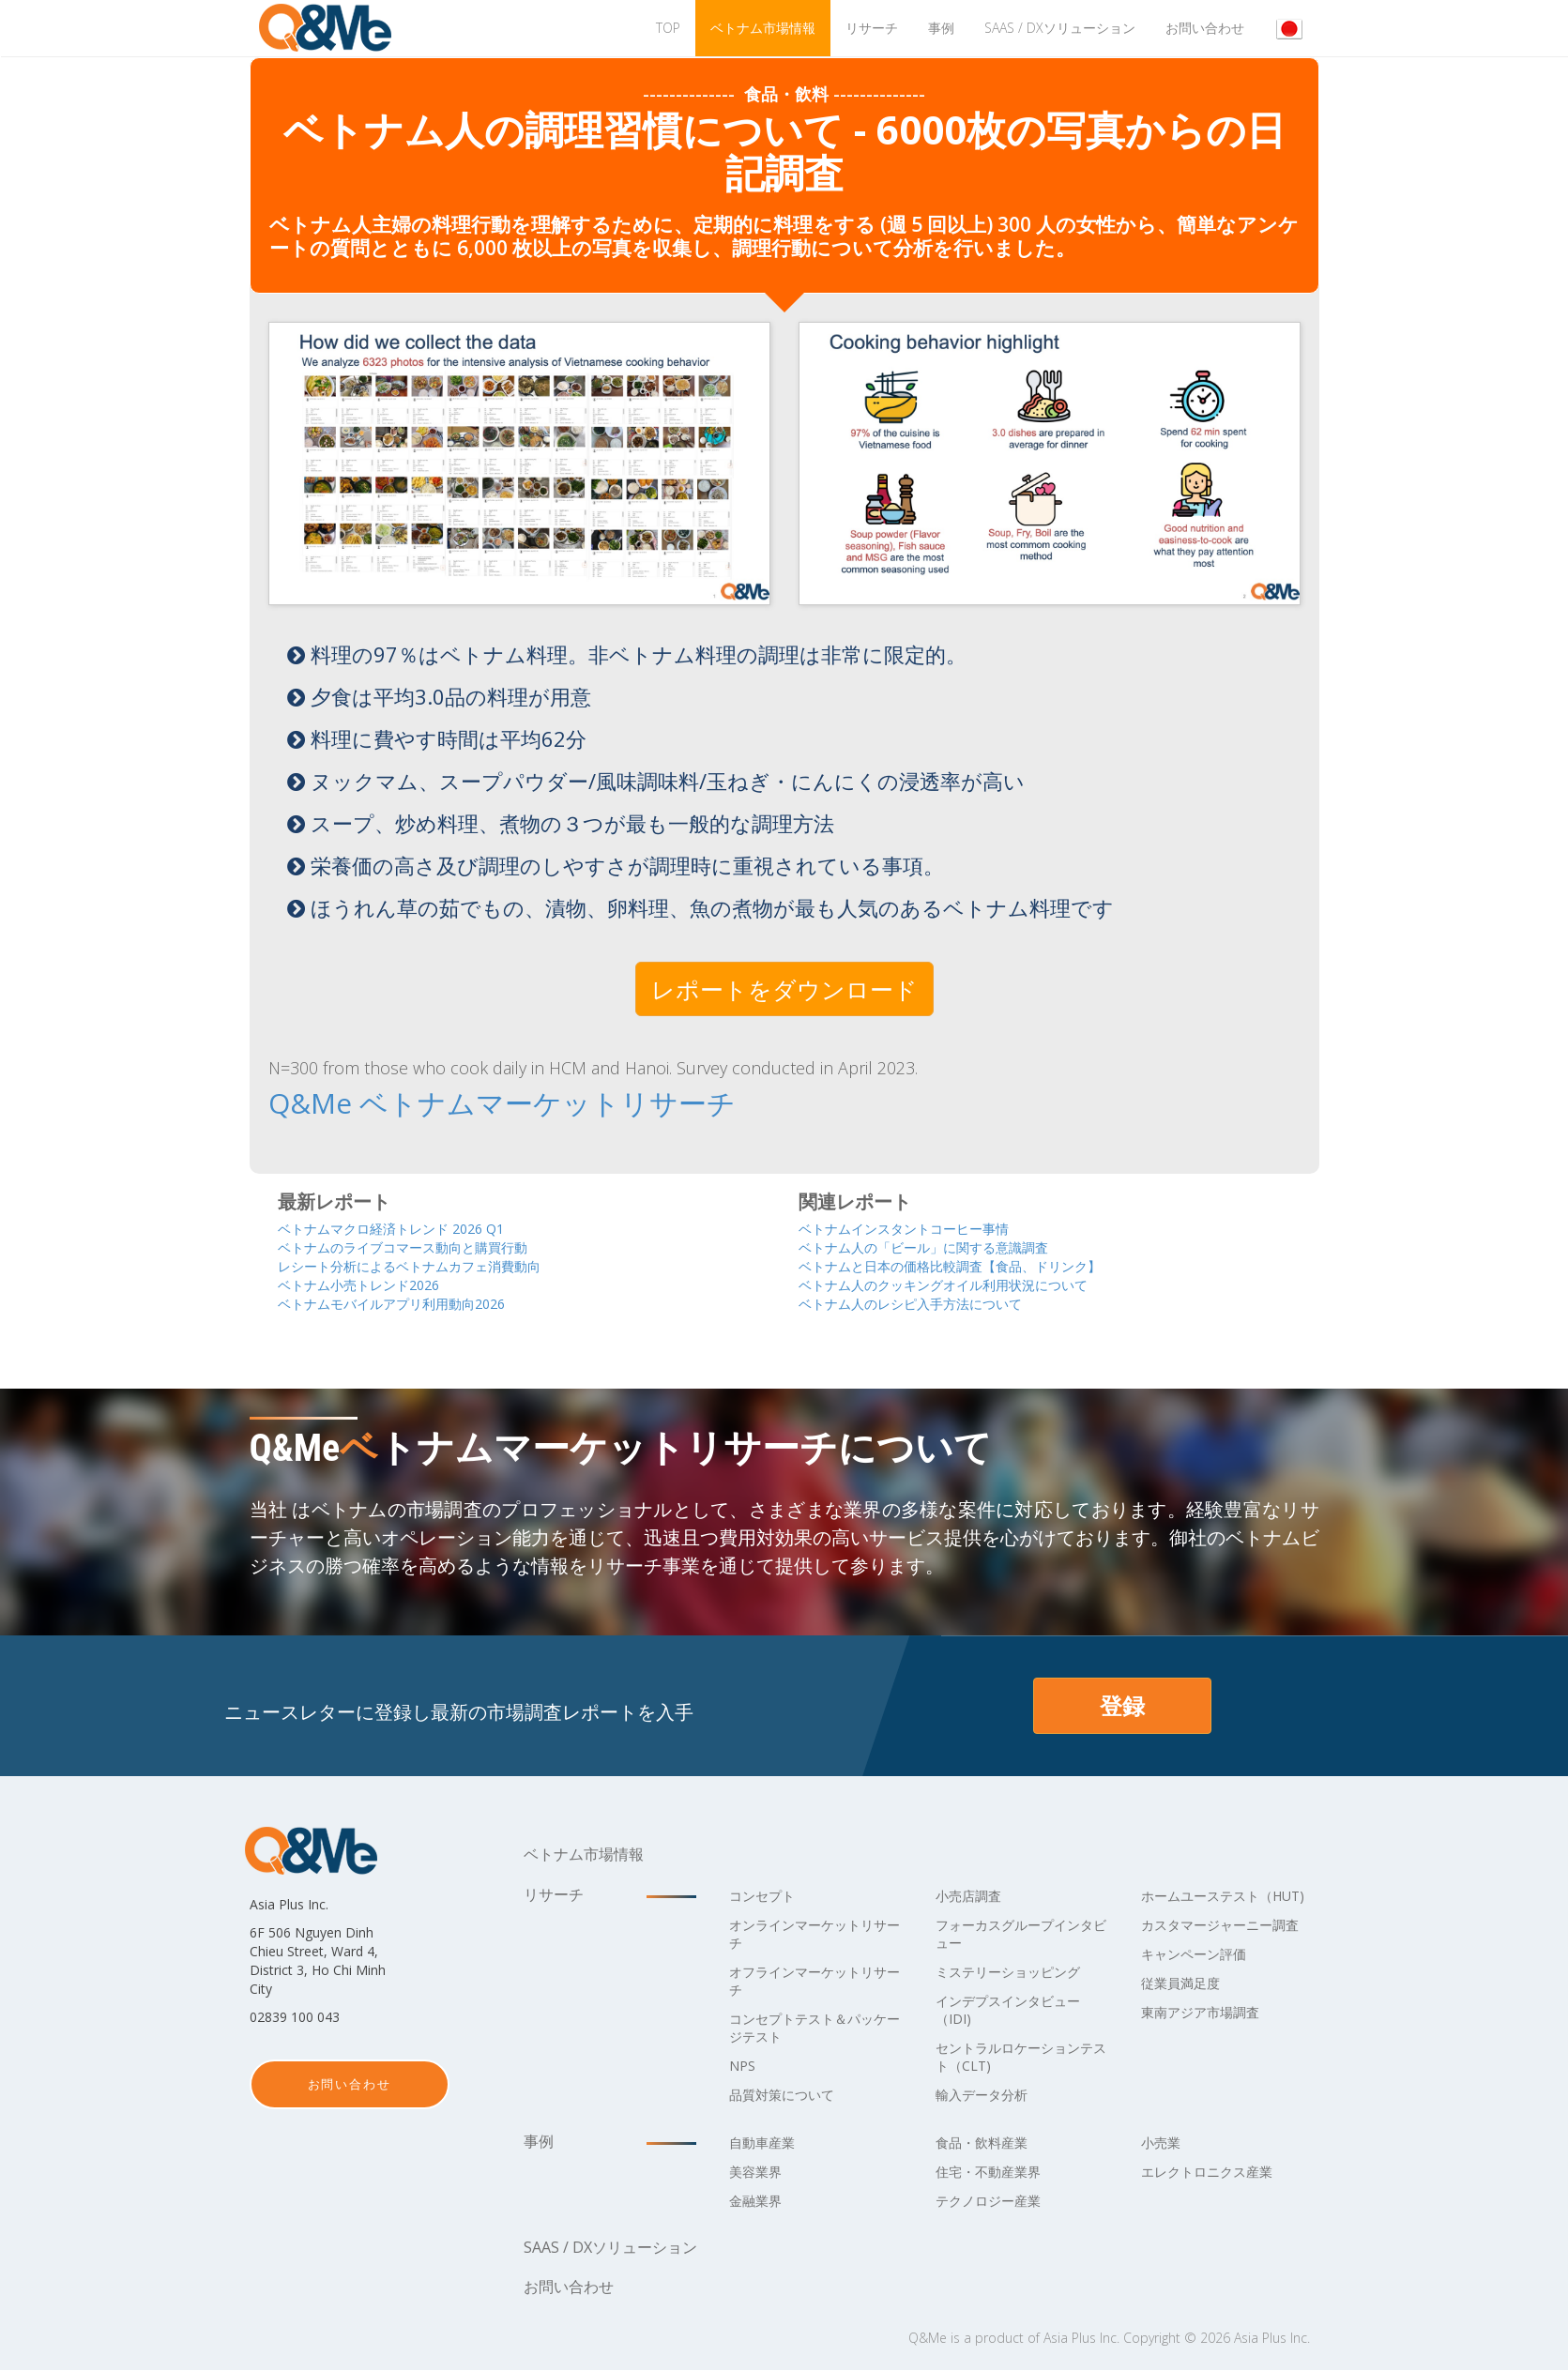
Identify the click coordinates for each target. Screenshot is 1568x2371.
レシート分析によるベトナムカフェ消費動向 (437, 1264)
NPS (744, 2066)
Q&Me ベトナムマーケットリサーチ (433, 1102)
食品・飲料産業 (988, 2143)
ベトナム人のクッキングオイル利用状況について (974, 1284)
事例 (941, 28)
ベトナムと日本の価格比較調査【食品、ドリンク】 (982, 1264)
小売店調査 (973, 1896)
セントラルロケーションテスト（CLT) (1018, 2057)
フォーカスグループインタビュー (1018, 1934)
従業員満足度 (1186, 2019)
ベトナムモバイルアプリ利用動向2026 (416, 1304)
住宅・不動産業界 (996, 2172)
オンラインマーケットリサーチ (811, 1934)
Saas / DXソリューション (1059, 28)
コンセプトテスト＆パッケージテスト (811, 2028)
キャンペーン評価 (1201, 1990)
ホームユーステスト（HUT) (1208, 1905)
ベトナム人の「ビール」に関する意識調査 (950, 1244)
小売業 (1163, 2143)
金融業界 (759, 2201)
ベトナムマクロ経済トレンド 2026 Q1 (415, 1225)
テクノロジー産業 (996, 2201)
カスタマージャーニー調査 (1223, 1952)
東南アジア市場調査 (1208, 2048)
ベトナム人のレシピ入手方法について (934, 1304)
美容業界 (759, 2172)
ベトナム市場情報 (762, 28)
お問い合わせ (1204, 28)
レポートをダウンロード (784, 989)
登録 (1122, 1706)
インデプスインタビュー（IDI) (1018, 2010)
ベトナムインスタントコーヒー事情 (926, 1225)
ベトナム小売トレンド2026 (376, 1284)
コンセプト (766, 1896)
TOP (668, 28)
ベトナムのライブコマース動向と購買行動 (429, 1244)
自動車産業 (766, 2143)
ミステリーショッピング (1018, 1972)
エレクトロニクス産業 (1216, 2172)
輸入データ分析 (988, 2095)
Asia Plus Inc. (1081, 2339)
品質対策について (789, 2095)
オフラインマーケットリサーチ (811, 1981)
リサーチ (871, 28)
